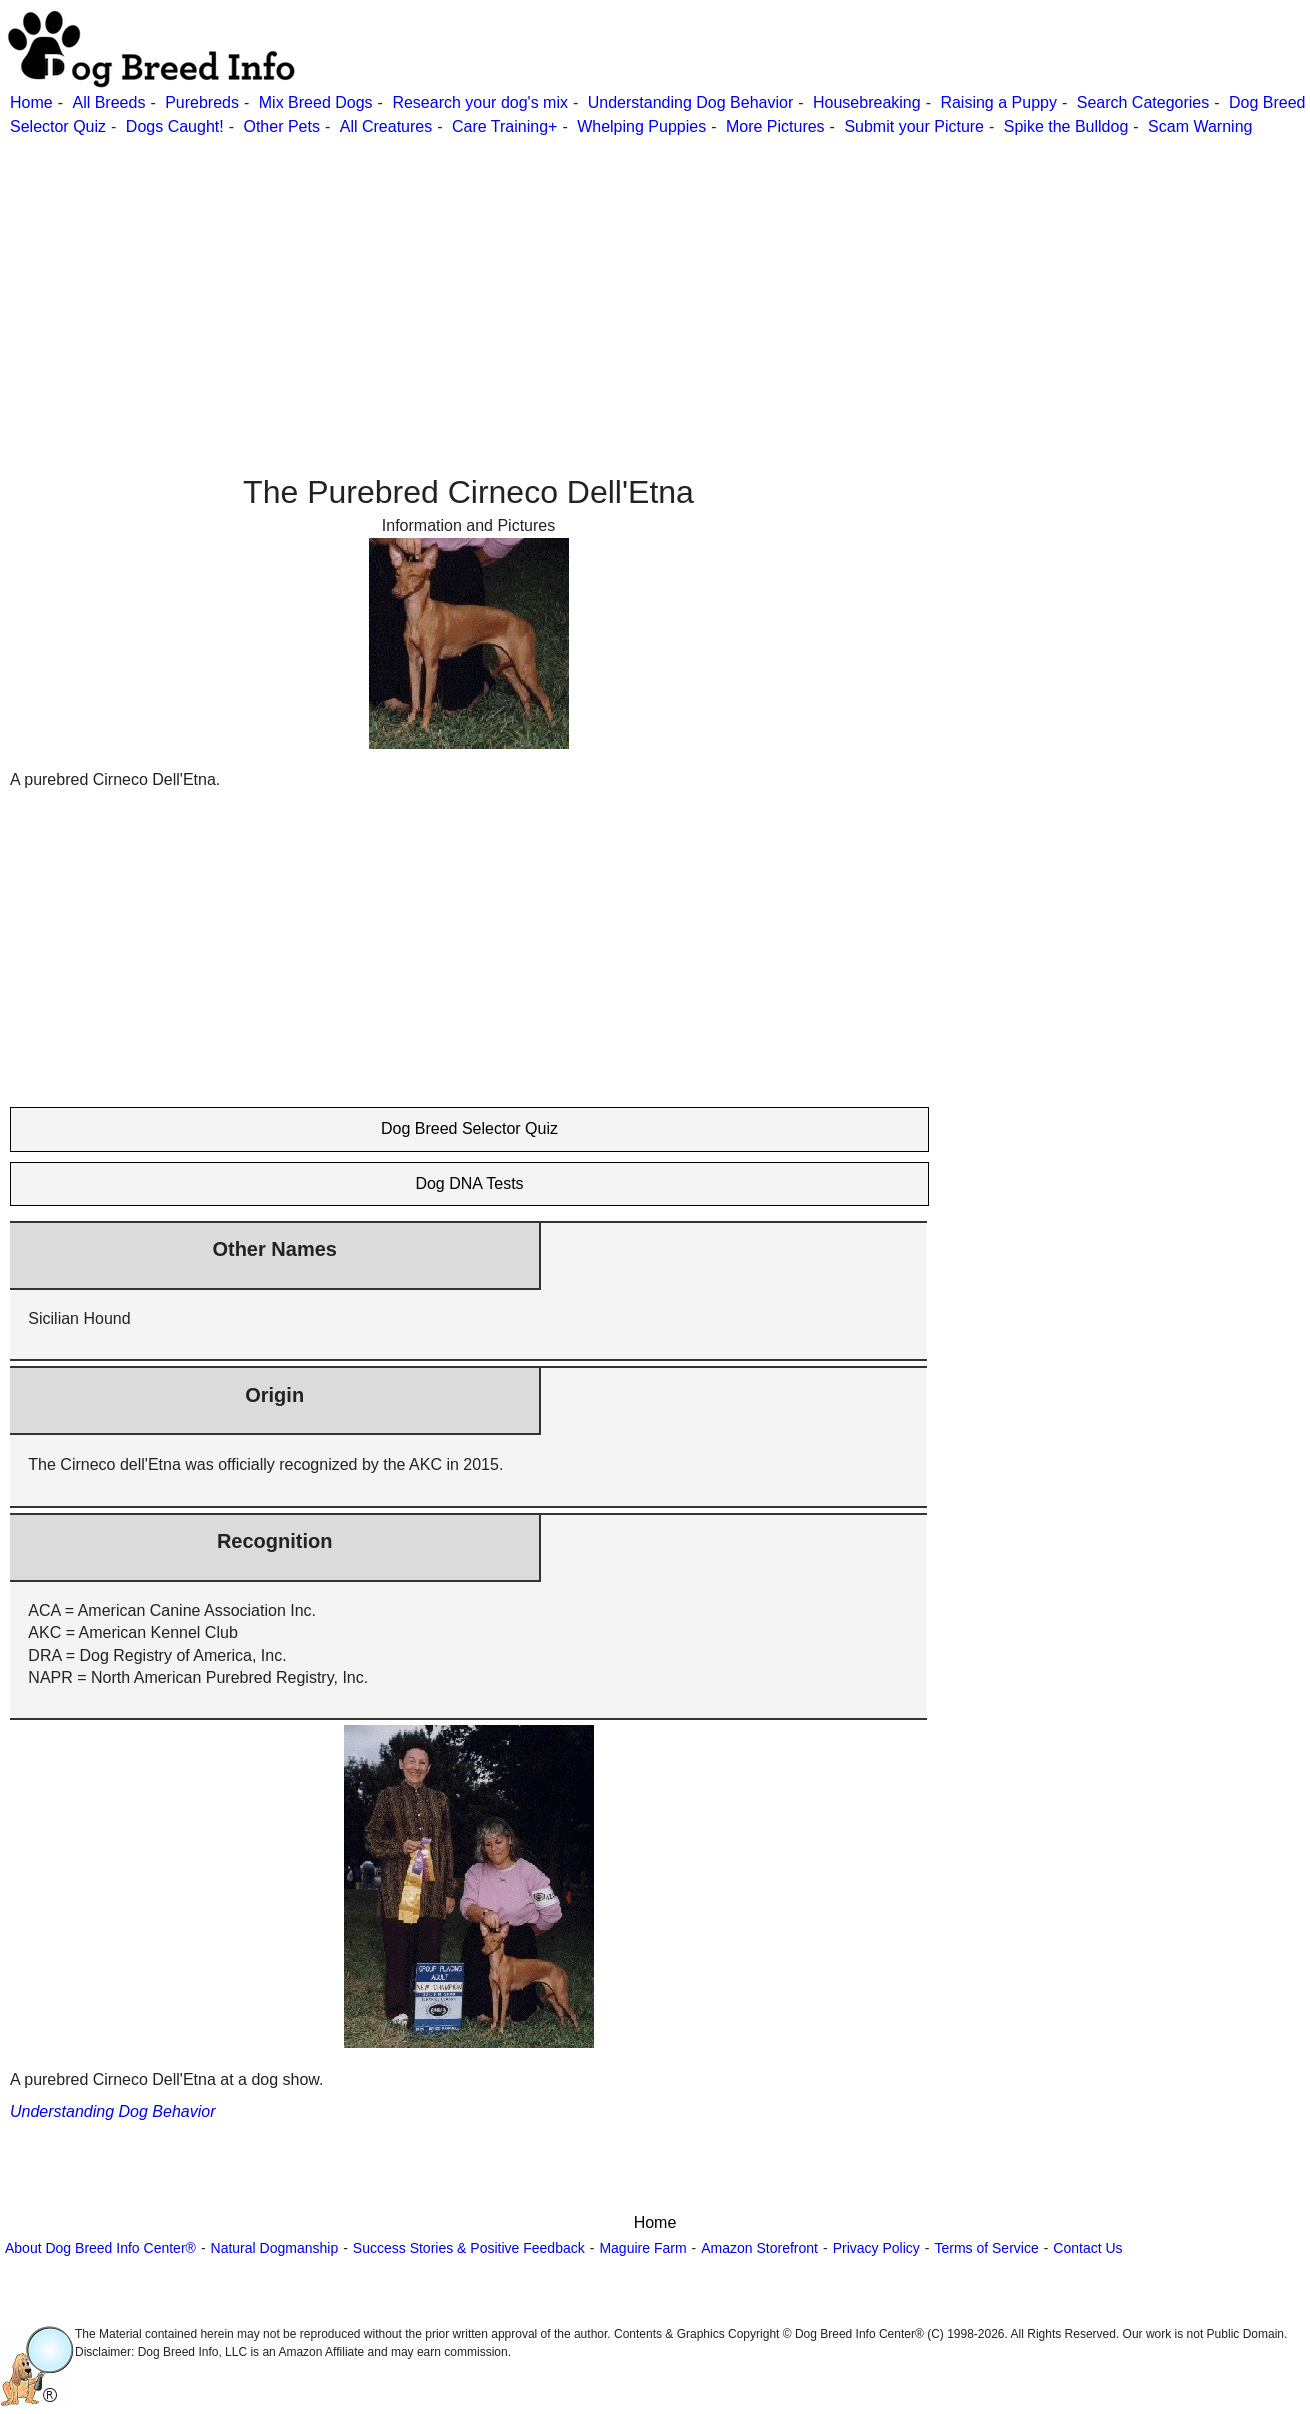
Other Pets (281, 126)
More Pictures (775, 126)
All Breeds (108, 102)
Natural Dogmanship (275, 2248)
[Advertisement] (600, 279)
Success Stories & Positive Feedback (469, 2248)
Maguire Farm (642, 2248)
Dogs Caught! (175, 126)
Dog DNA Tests (469, 1183)
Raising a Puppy (998, 102)
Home (31, 102)
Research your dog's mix (480, 102)
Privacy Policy (876, 2248)
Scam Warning (1200, 126)
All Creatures (386, 126)
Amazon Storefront (759, 2248)
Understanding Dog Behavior (690, 102)
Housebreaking (867, 102)
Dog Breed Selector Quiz (469, 1128)
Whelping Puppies (641, 126)
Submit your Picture (914, 126)
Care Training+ (504, 126)
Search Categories (1143, 102)
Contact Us (1087, 2248)
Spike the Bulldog (1066, 126)
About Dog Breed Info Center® (100, 2248)
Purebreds (202, 102)
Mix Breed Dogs (316, 102)
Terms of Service (986, 2248)
